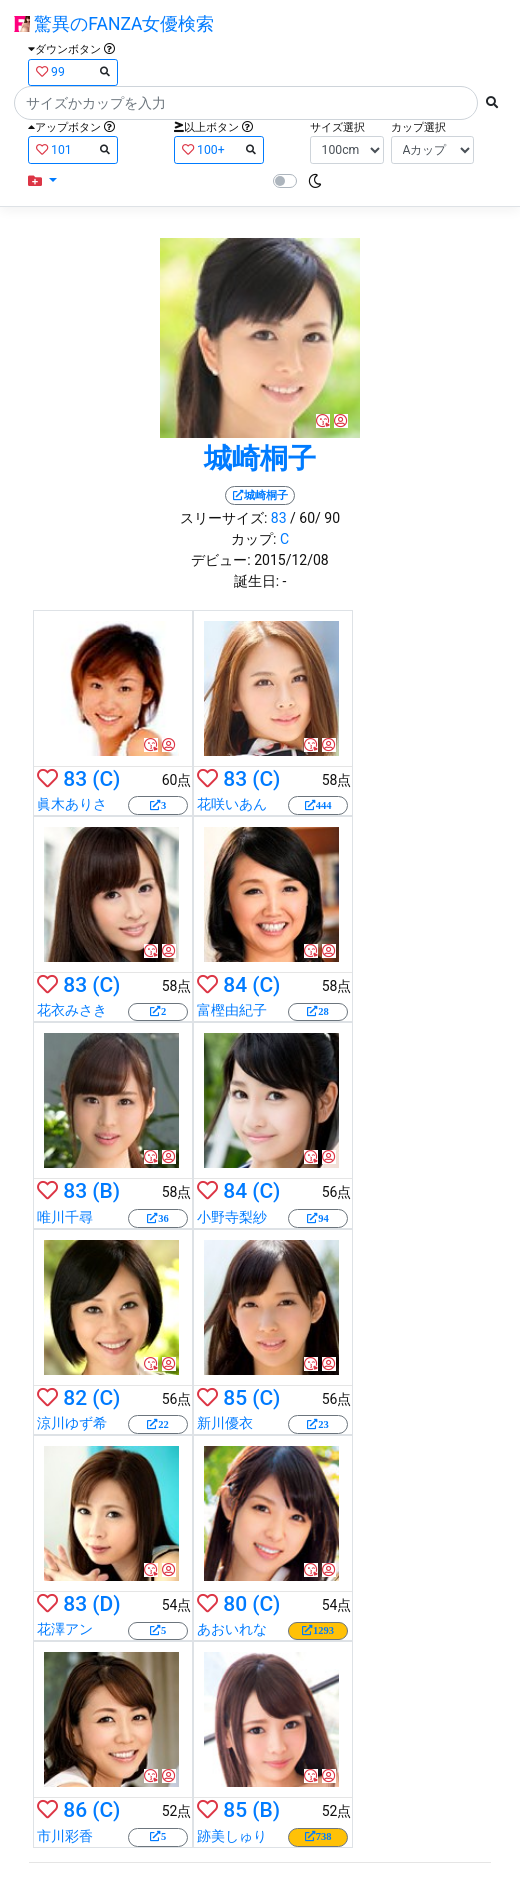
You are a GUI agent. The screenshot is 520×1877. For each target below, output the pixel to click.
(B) (106, 1191)
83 (279, 518)
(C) (106, 779)
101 (73, 149)
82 (75, 1398)
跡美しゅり (232, 1836)
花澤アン (65, 1629)
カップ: (253, 539)
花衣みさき (72, 1010)
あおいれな (232, 1629)
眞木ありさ (72, 804)
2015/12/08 (291, 560)
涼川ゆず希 (72, 1423)
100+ (219, 149)
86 (75, 1810)
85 (235, 1398)
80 (235, 1604)
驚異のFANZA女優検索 (114, 24)
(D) (106, 1604)
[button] (42, 181)
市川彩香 (65, 1836)
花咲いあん (232, 804)
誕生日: (256, 581)
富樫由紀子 (232, 1010)
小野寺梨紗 (232, 1217)
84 (235, 985)
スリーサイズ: (223, 518)
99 (73, 71)
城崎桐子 (260, 458)
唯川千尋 (65, 1217)
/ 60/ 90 (315, 518)
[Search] (246, 103)
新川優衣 (225, 1423)
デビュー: (220, 560)
